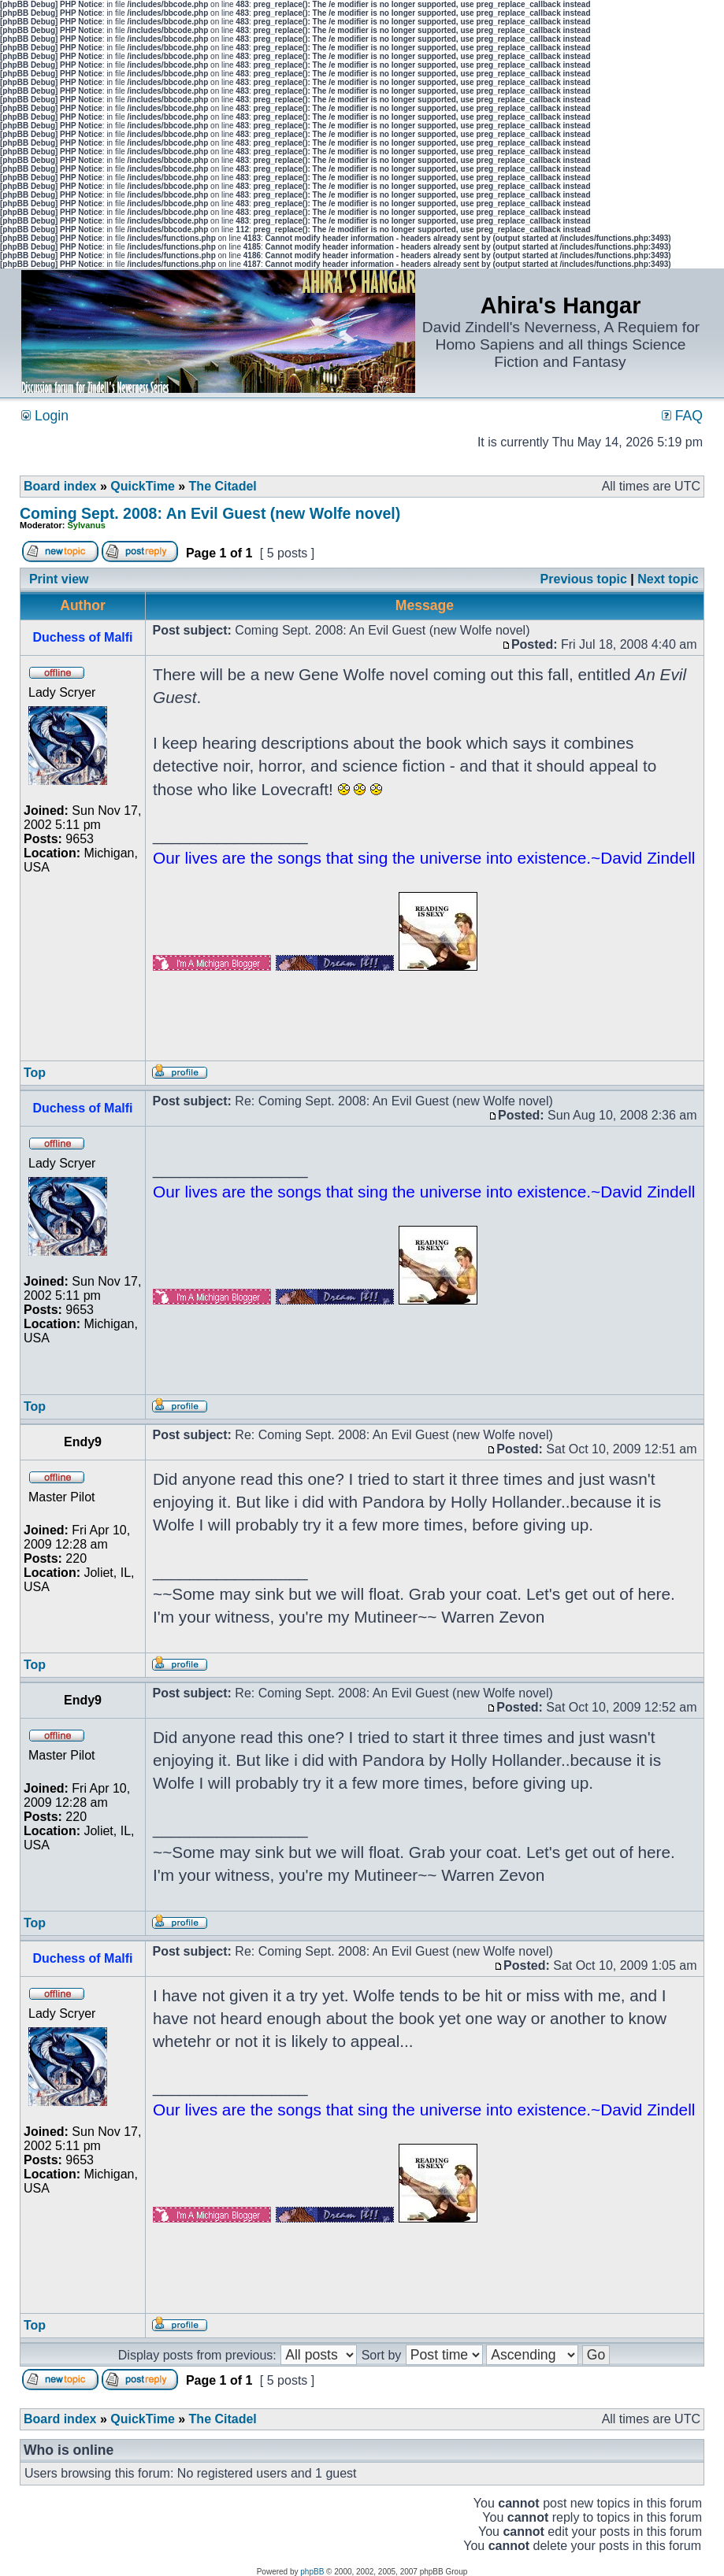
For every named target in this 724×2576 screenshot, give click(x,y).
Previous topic (583, 579)
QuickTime (142, 486)
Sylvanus (87, 525)
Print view (59, 579)
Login (45, 416)
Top (35, 1072)
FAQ (682, 416)
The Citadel (223, 486)
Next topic (667, 579)
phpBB (312, 2571)
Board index (60, 486)
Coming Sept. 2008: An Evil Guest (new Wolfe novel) (210, 513)
